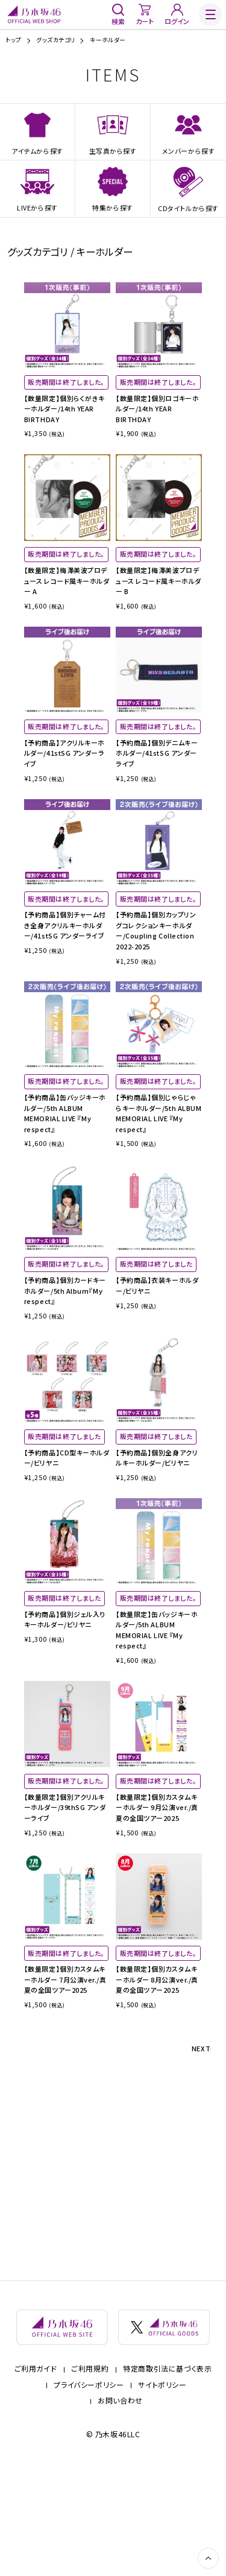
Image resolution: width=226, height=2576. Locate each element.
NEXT (196, 2157)
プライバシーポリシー (89, 2494)
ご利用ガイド (35, 2477)
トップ (13, 40)
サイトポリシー (162, 2494)
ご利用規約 (89, 2477)
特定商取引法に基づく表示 (167, 2477)
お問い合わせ (120, 2509)
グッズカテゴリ (55, 40)
